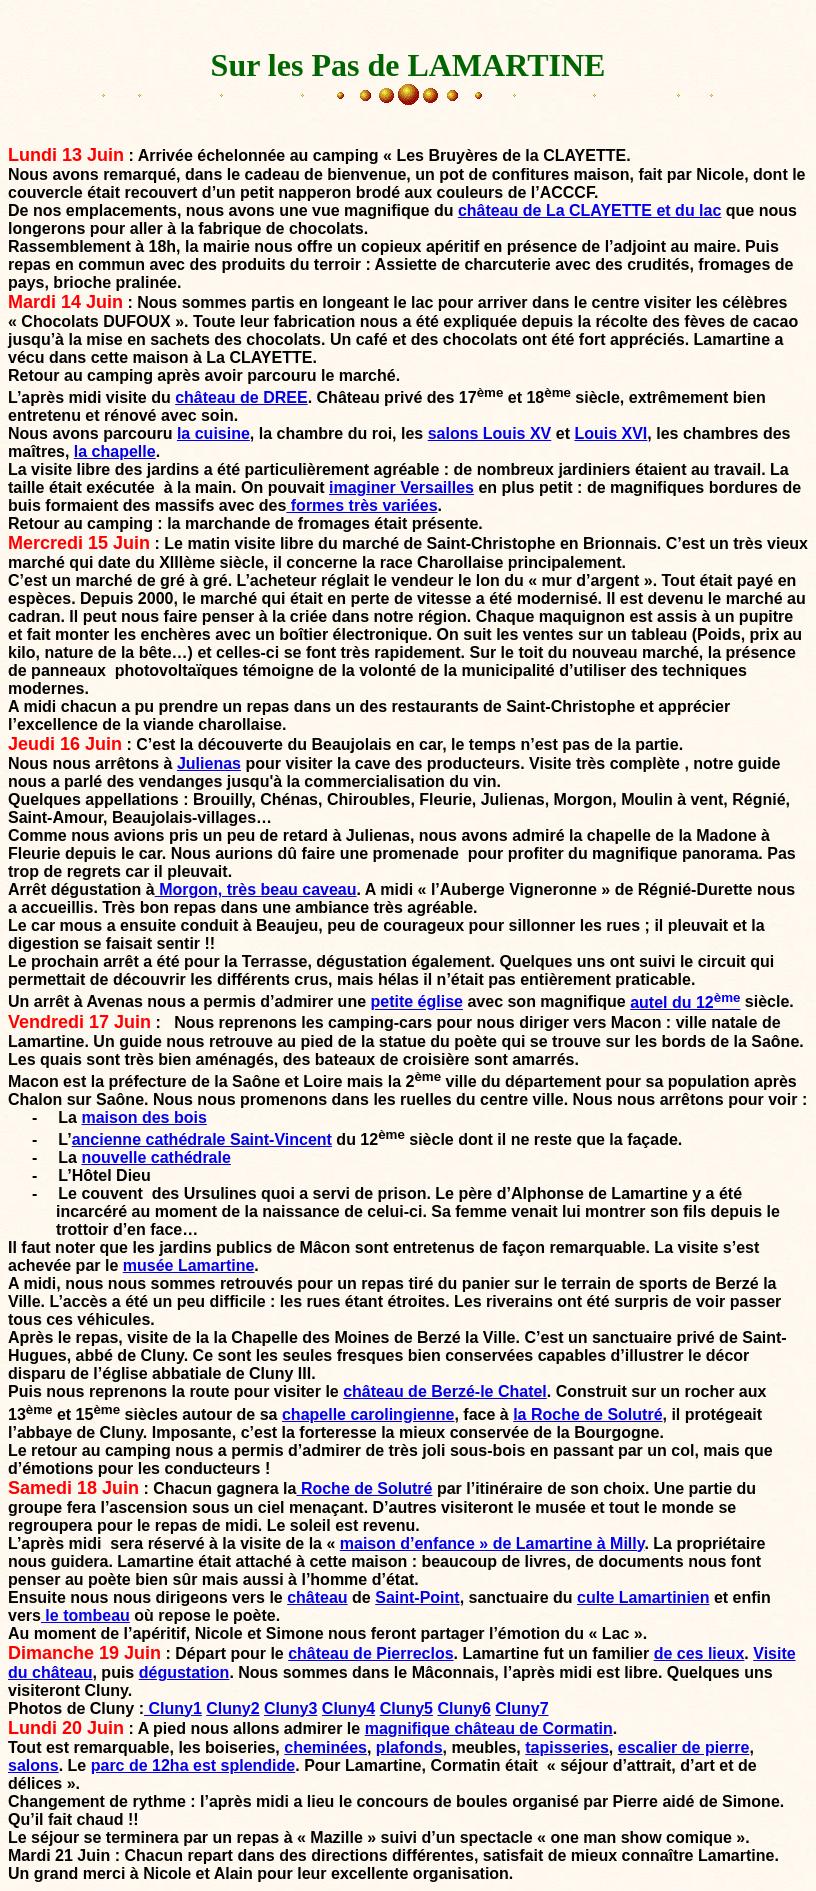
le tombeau (85, 1615)
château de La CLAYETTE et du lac (589, 210)
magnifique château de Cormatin (489, 1728)
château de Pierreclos (370, 1653)
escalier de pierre (684, 1747)
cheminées (325, 1747)
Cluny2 (232, 1708)
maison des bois (143, 1117)
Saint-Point (417, 1597)
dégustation (184, 1672)
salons (33, 1765)
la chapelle (115, 451)
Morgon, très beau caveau (256, 889)
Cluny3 (290, 1708)
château (317, 1597)
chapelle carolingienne (368, 1414)
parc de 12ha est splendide (193, 1765)
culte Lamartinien (643, 1597)
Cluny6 (463, 1708)
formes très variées (361, 505)
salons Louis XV (490, 433)
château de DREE (241, 397)
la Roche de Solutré (587, 1414)
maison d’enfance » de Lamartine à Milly (492, 1543)
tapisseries (567, 1747)
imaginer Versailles (401, 487)
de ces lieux (699, 1653)
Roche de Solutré (364, 1488)
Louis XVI (610, 433)
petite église (417, 1002)
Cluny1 (173, 1708)
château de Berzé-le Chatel (445, 1391)
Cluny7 (521, 1708)
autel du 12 (685, 1002)
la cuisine (213, 433)
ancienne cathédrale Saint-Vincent (202, 1139)
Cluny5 (406, 1708)
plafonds (409, 1747)
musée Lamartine (189, 1265)
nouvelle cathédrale (155, 1157)
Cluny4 (348, 1708)
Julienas (209, 763)
